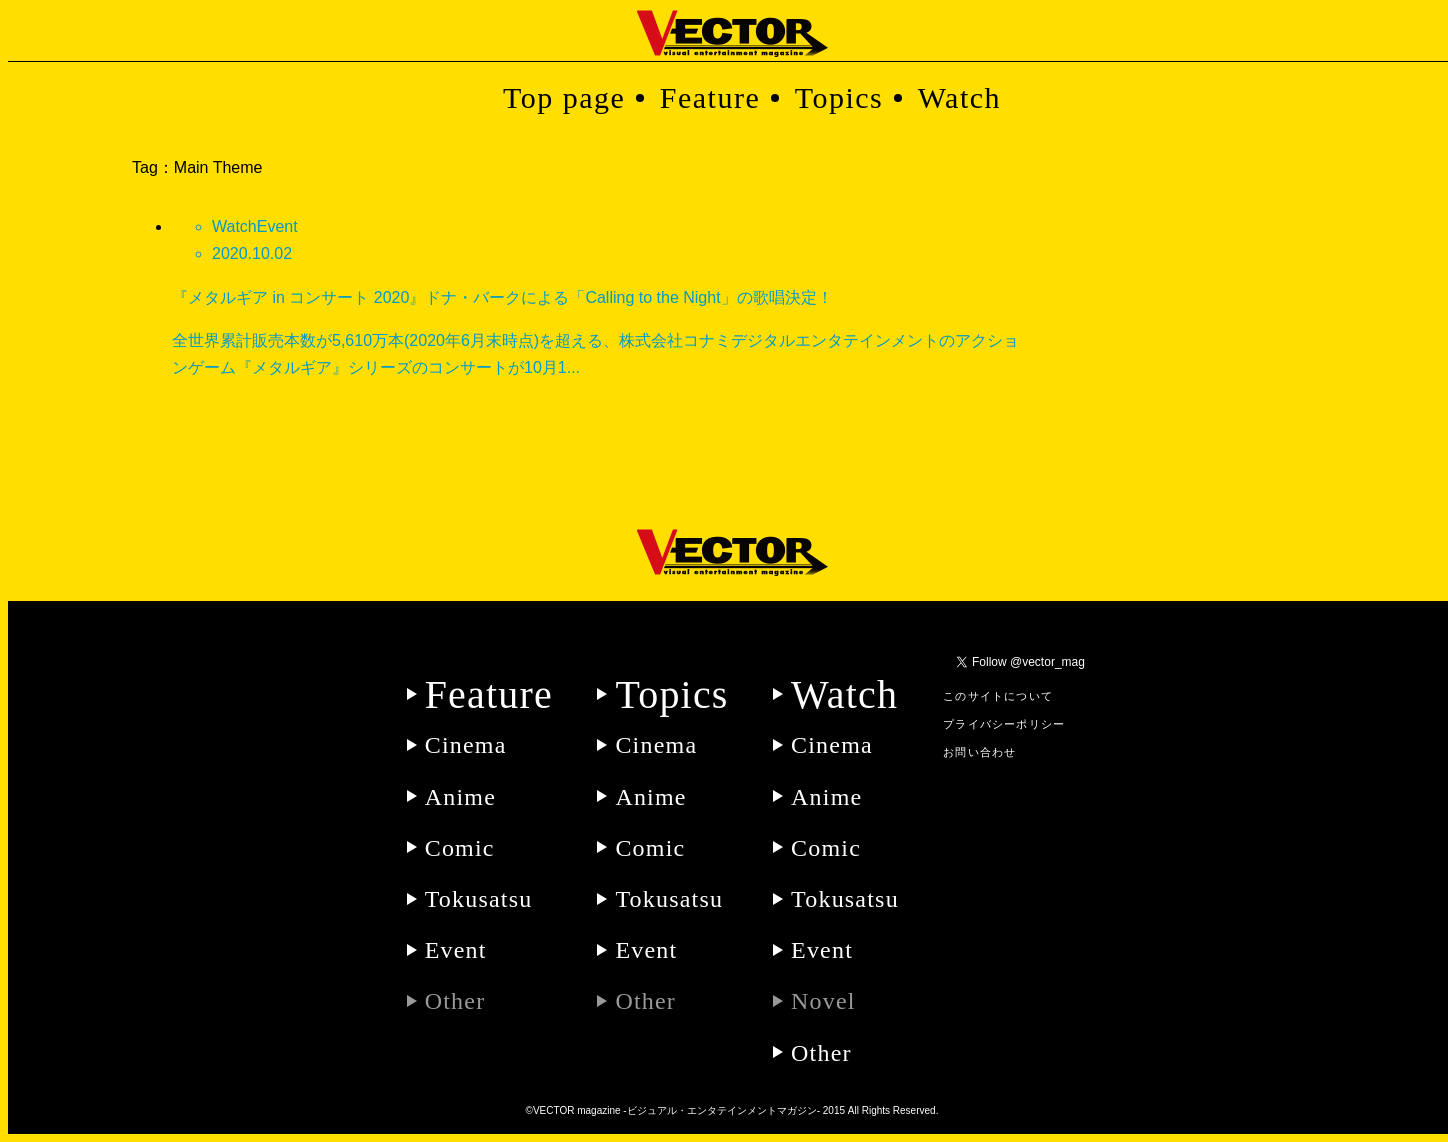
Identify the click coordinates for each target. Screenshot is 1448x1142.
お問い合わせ (979, 752)
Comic (460, 848)
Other (821, 1053)
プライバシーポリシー (1004, 724)
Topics (839, 97)
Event (456, 950)
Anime (460, 797)
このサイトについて (998, 696)
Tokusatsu (479, 899)
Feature (710, 97)
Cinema (466, 745)
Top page (564, 97)
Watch (959, 97)
